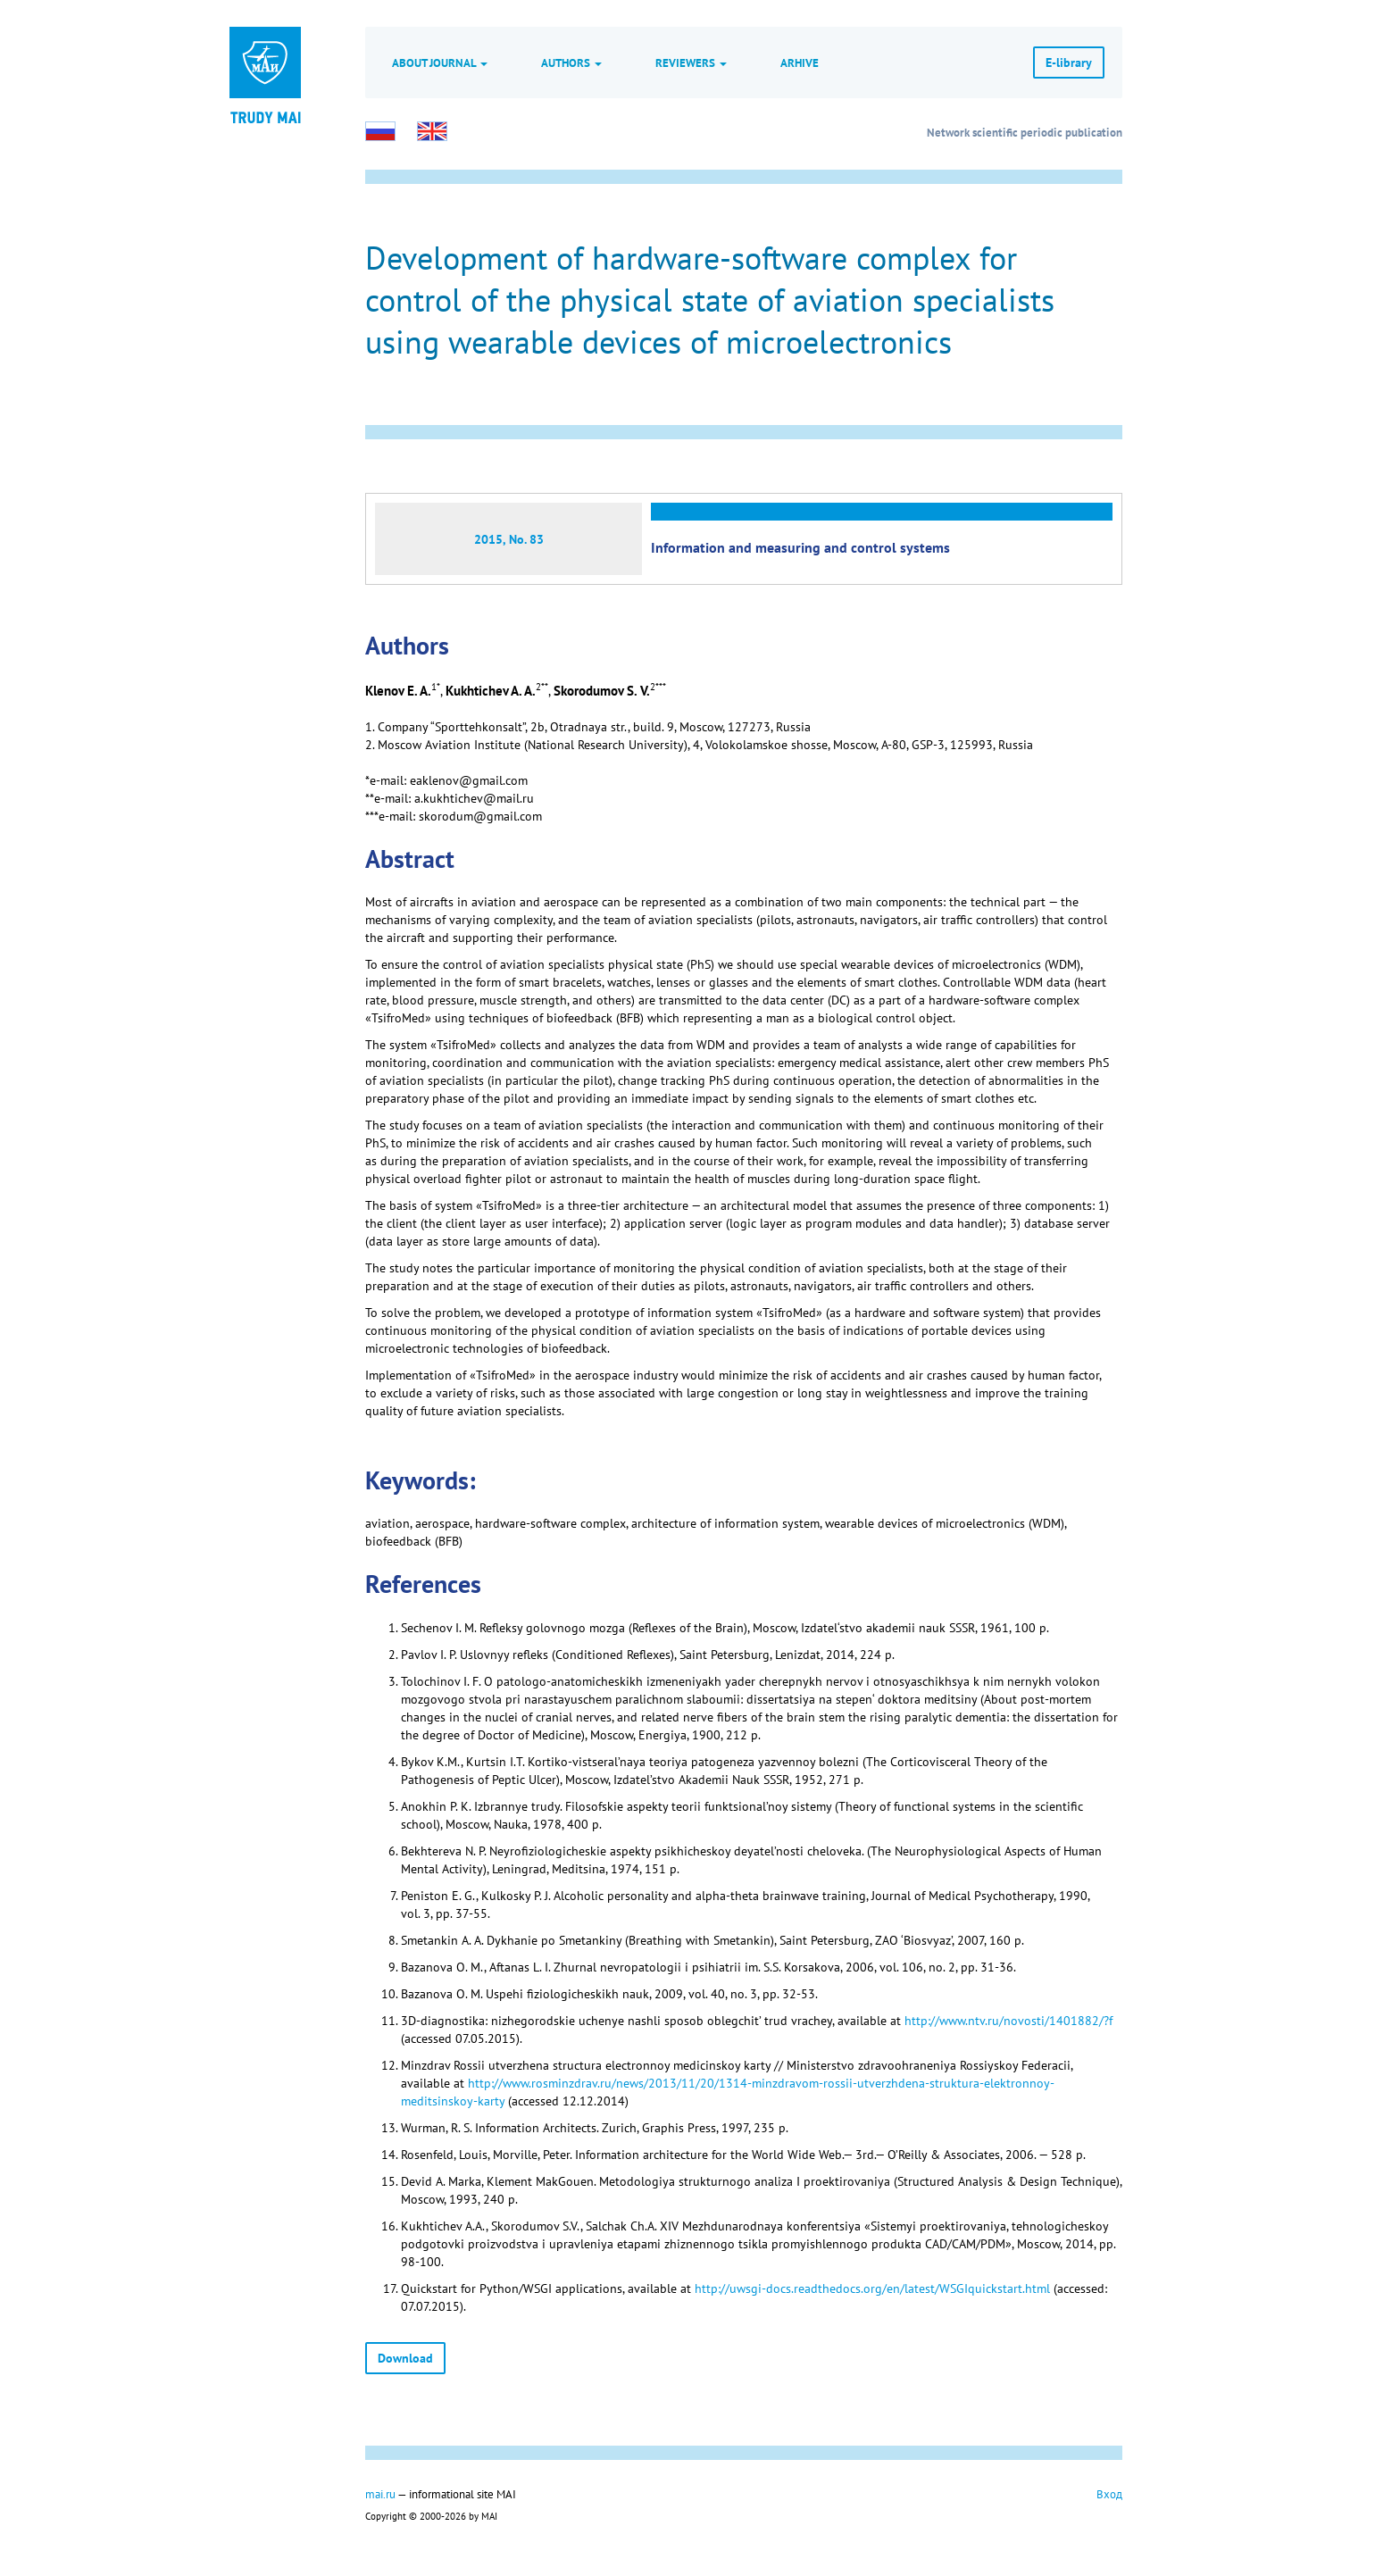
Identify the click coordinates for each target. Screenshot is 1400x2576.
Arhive (799, 62)
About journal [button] (440, 62)
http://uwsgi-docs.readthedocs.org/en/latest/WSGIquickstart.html (872, 2288)
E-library (1069, 62)
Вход (1109, 2494)
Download (405, 2358)
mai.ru (380, 2494)
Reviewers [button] (691, 62)
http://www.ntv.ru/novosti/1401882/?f (1008, 2021)
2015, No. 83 (509, 539)
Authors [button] (571, 62)
